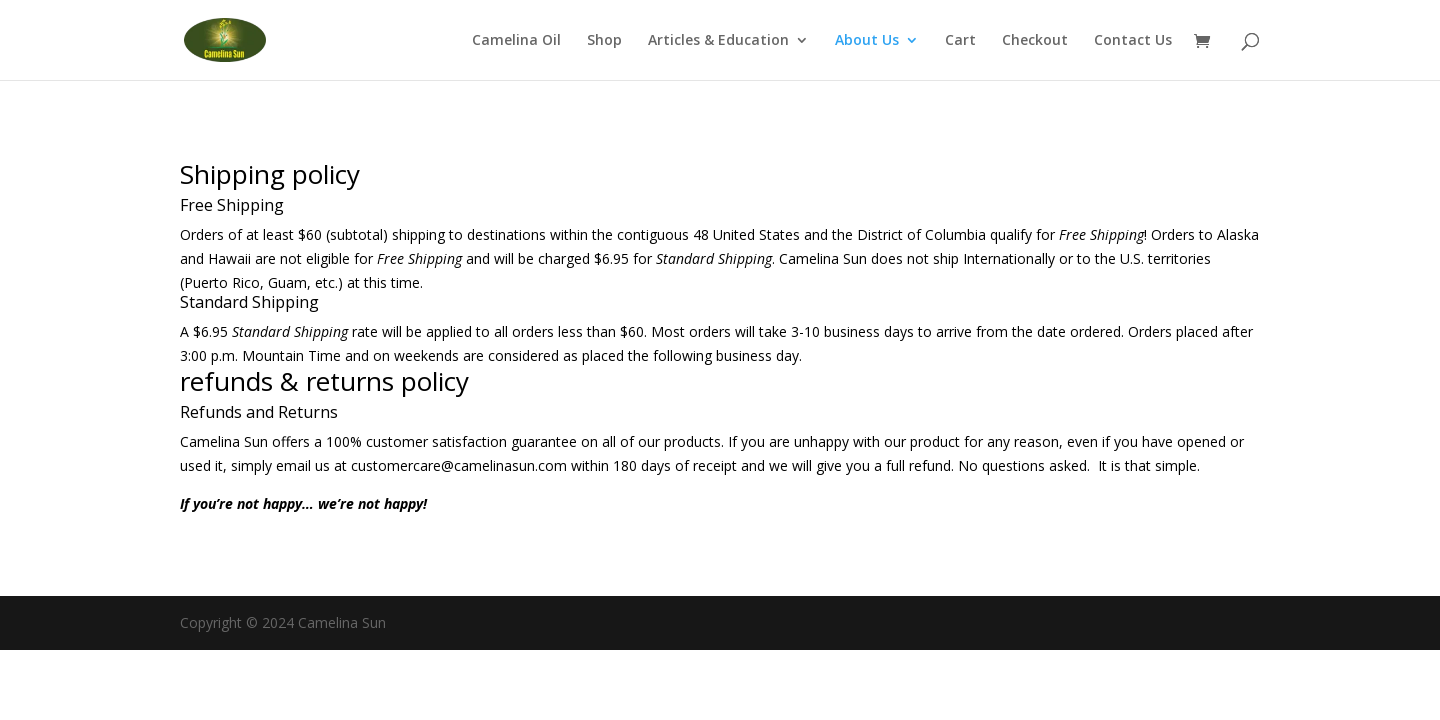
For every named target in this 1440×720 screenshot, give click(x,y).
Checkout (1035, 41)
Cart (960, 41)
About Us (867, 41)
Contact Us (1133, 41)
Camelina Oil (516, 41)
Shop (604, 41)
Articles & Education (718, 41)
